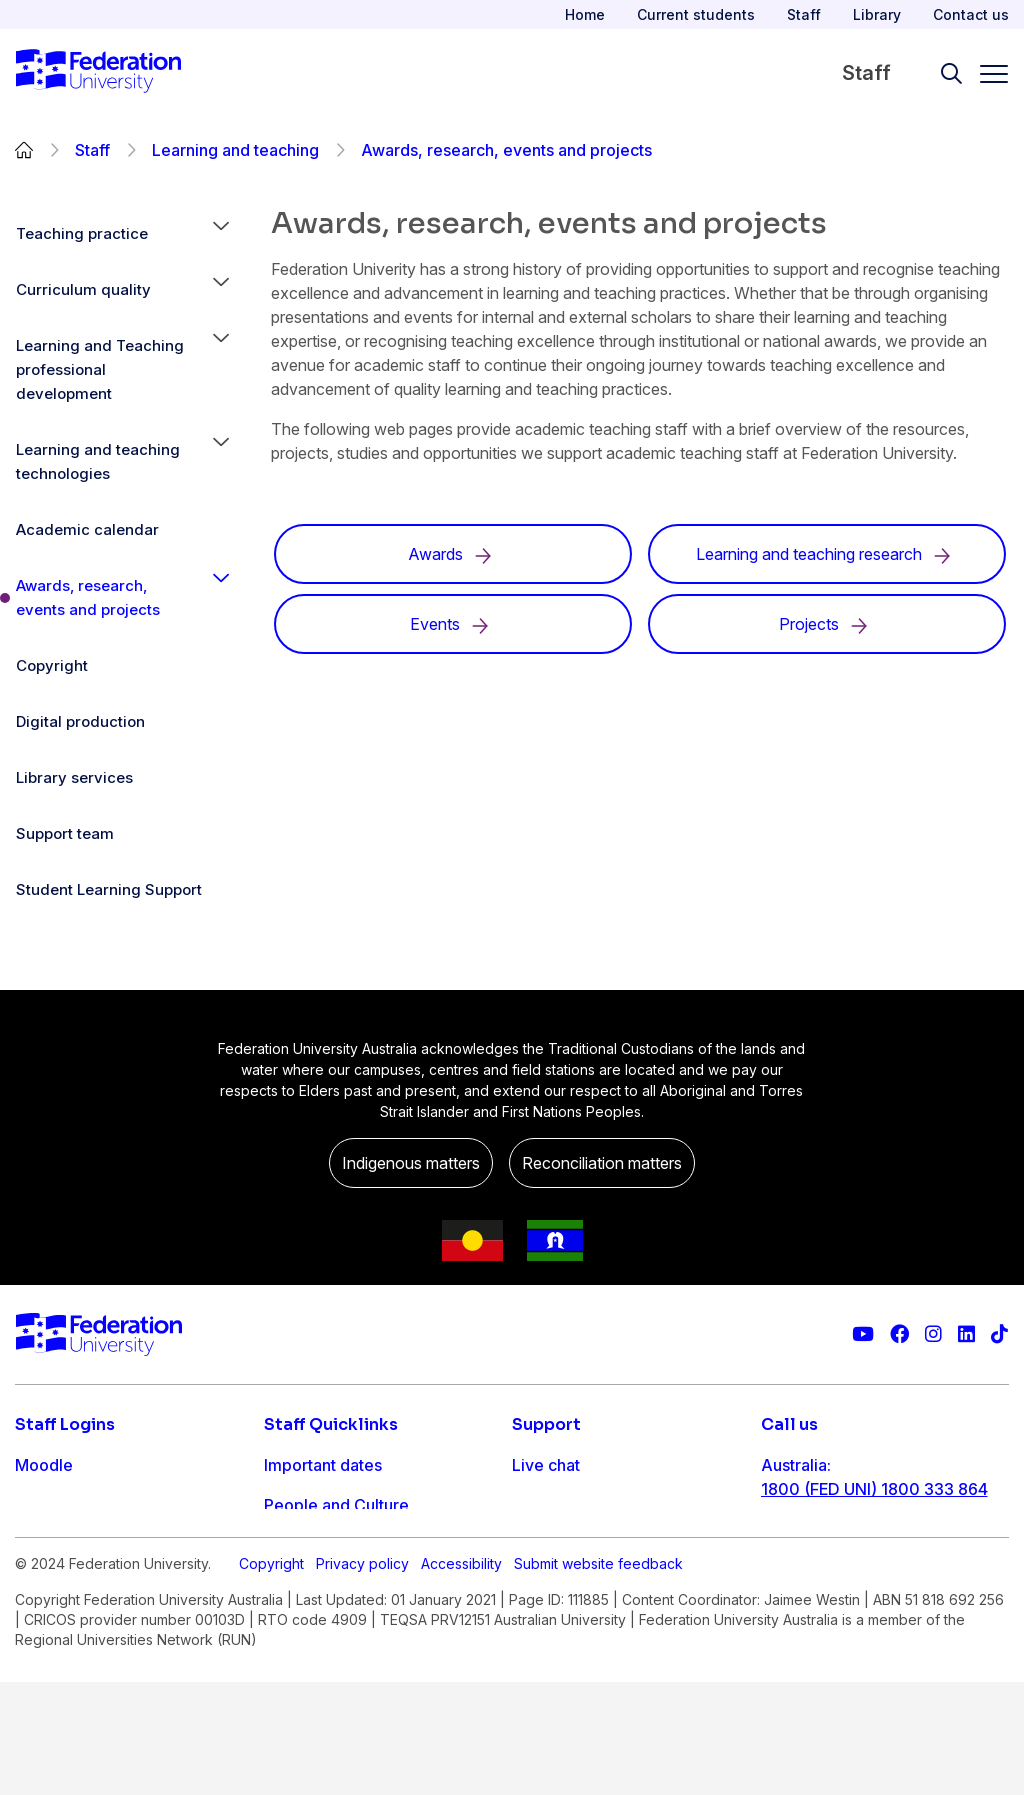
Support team (65, 833)
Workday (49, 1585)
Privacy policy (362, 1691)
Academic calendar (87, 529)
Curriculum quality (83, 289)
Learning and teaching (235, 150)
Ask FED (543, 1545)
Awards (453, 554)
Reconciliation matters (602, 1163)
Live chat (546, 1465)
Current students (696, 14)
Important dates (323, 1465)
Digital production (80, 721)
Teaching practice (82, 233)
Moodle (44, 1465)
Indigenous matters (411, 1163)
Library (877, 14)
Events (453, 624)
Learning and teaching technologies (98, 461)
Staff (804, 14)
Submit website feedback (598, 1691)
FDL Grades (59, 1545)
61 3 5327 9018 (819, 1553)
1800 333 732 (814, 1617)
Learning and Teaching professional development (100, 369)
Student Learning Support (109, 889)
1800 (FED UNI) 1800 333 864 (874, 1489)
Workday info (314, 1625)
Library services (74, 777)
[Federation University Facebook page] (899, 1334)
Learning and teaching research (827, 554)
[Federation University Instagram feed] (933, 1334)
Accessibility (461, 1691)
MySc (36, 1625)
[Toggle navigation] (986, 74)
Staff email (55, 1505)
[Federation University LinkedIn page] (966, 1334)
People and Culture (336, 1505)
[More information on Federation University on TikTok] (999, 1334)
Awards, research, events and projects (88, 597)
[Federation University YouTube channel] (863, 1334)
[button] (221, 234)
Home (585, 14)
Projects (827, 624)
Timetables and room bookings (381, 1545)
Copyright (52, 665)
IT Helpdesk (309, 1585)
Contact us (971, 14)
